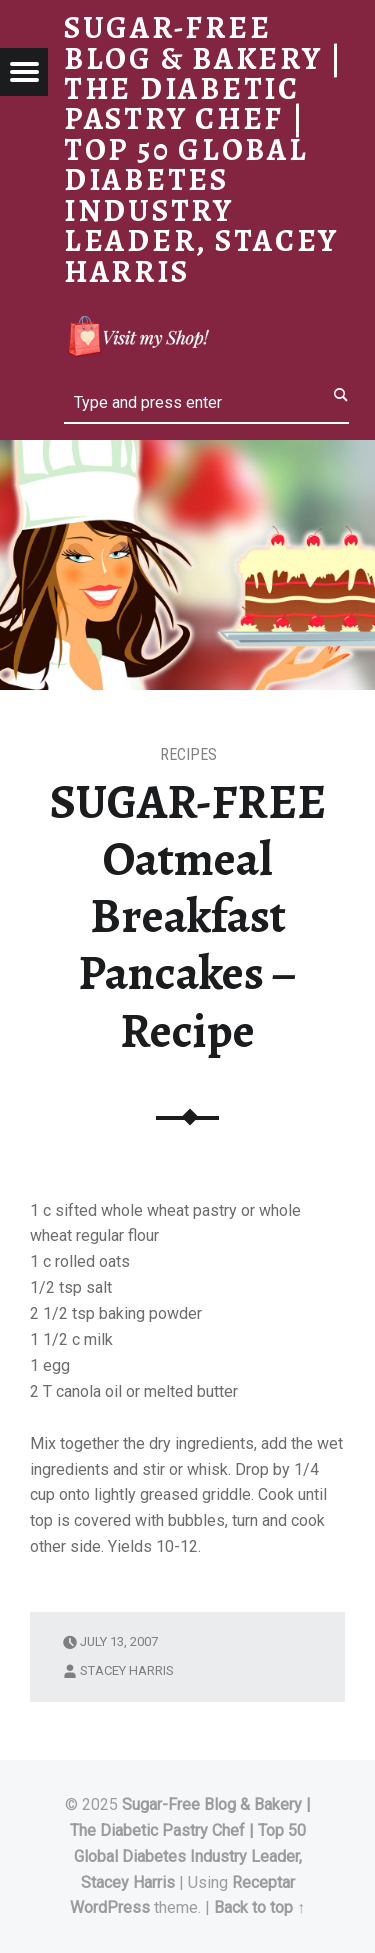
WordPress (110, 1907)
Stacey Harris (127, 1670)
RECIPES (188, 754)
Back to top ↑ (259, 1907)
